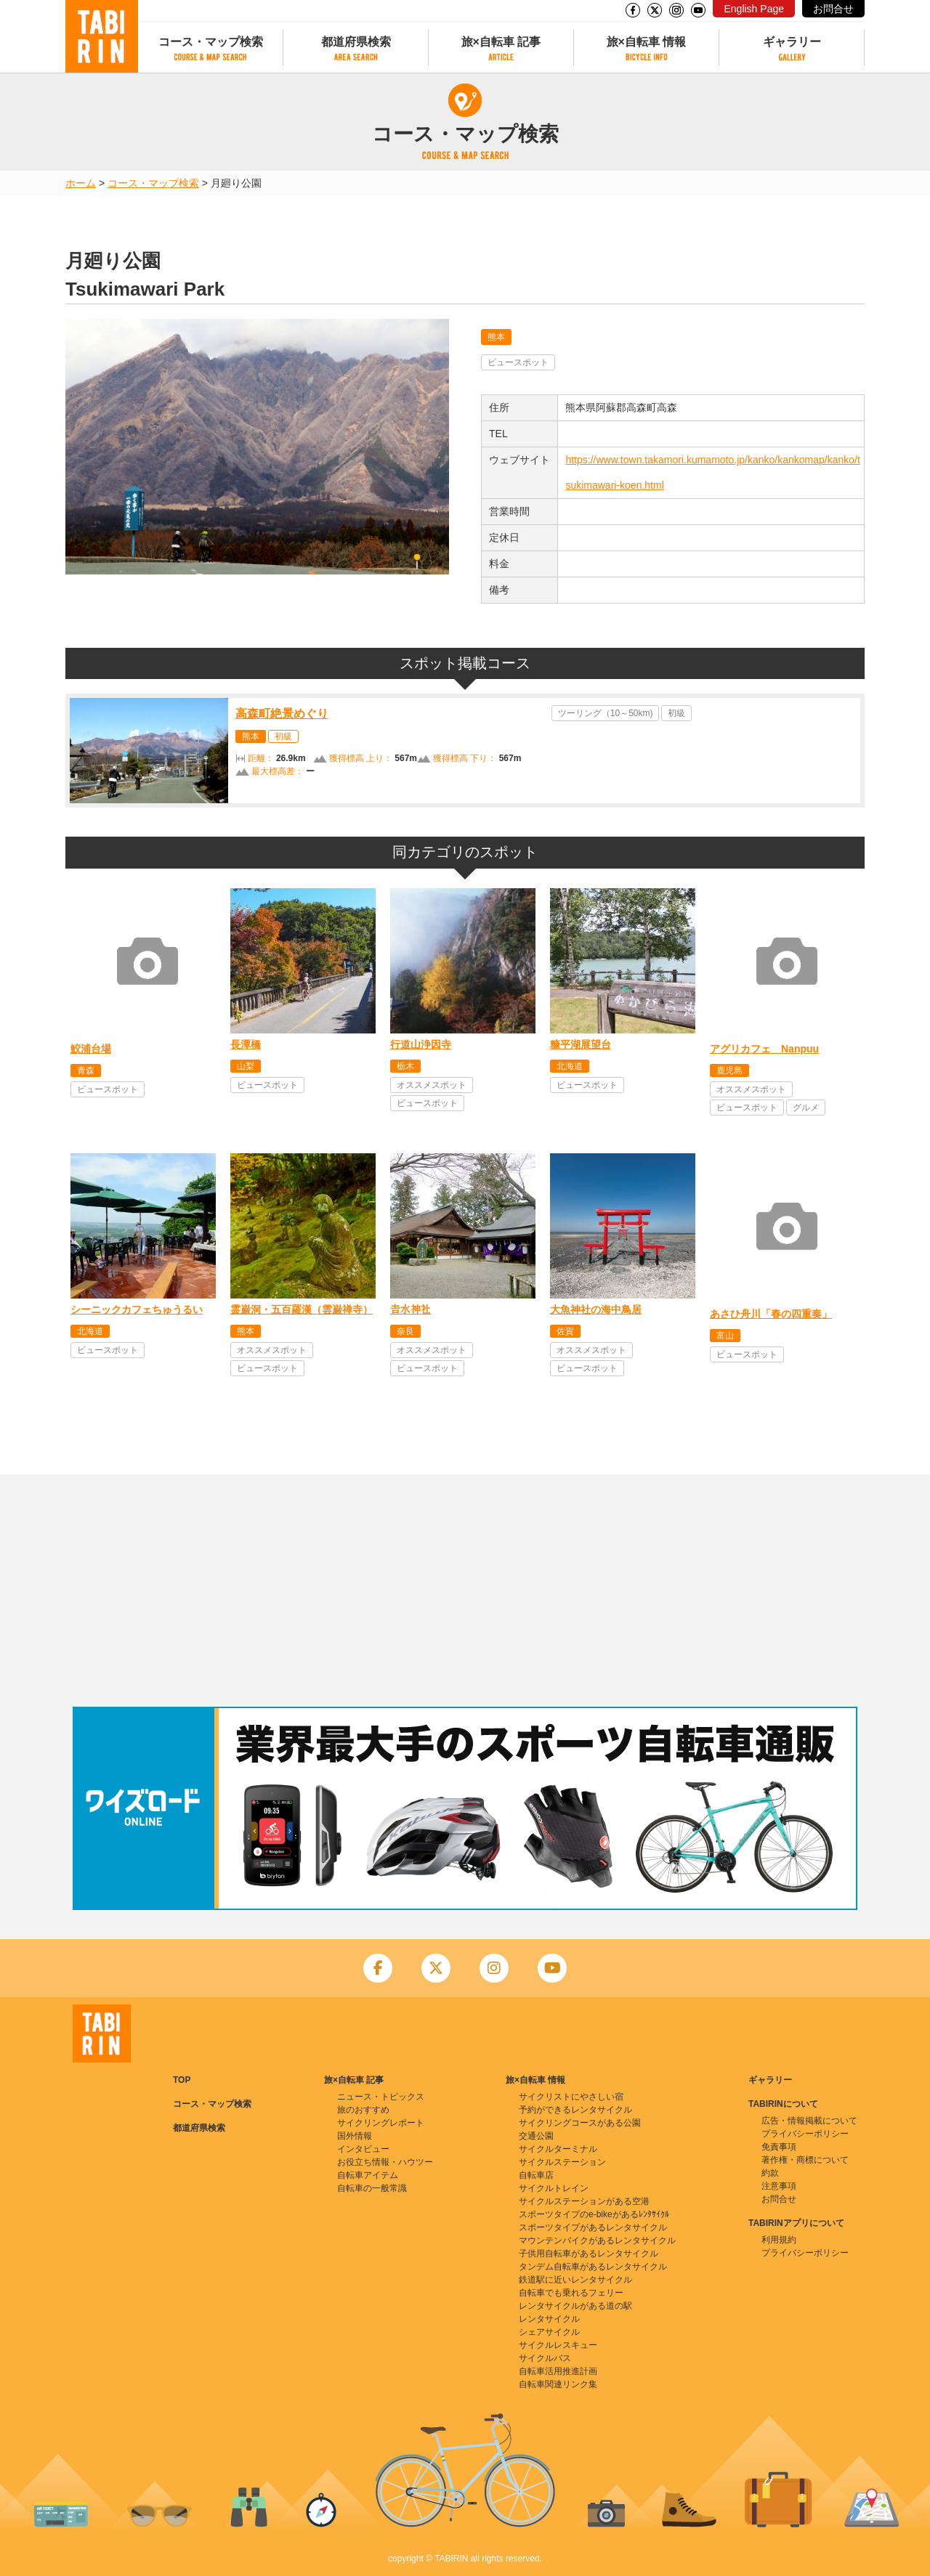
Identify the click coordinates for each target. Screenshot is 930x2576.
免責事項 (778, 2147)
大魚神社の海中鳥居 (596, 1309)
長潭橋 (245, 1044)
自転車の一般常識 (372, 2188)
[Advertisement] (465, 1590)
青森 (85, 1070)
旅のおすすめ (363, 2110)
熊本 (496, 337)
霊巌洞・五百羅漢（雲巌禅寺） (301, 1309)
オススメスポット (431, 1085)
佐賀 (565, 1331)
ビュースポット (518, 362)
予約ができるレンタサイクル (575, 2110)
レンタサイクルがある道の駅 (575, 2306)
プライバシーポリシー (805, 2134)
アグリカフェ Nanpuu (764, 1049)
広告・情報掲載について (809, 2121)
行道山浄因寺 (420, 1044)
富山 (725, 1335)
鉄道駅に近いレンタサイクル (575, 2280)
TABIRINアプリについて (796, 2223)
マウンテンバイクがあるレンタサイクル (597, 2240)
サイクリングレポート (380, 2123)
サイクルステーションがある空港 (584, 2201)
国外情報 (354, 2136)
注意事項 (778, 2186)
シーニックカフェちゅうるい (136, 1309)
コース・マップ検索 (210, 42)
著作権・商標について (805, 2160)
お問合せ (833, 9)
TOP (181, 2080)
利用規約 (778, 2240)
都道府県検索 (356, 42)
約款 (770, 2173)
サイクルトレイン (554, 2188)
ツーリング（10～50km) (605, 713)
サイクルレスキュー (558, 2345)
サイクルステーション (562, 2162)
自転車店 (536, 2175)
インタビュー (363, 2149)
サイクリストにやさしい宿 (571, 2097)
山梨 (245, 1066)
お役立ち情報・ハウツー (385, 2162)
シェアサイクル (549, 2332)
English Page (754, 9)
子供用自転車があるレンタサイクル (588, 2253)
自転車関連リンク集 (558, 2384)
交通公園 (536, 2136)
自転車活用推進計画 (558, 2371)
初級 (283, 736)
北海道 (570, 1066)
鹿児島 (729, 1070)
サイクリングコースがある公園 (580, 2123)
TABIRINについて (783, 2104)
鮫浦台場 (90, 1049)
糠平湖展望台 (580, 1044)
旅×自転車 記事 (501, 42)
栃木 (405, 1066)
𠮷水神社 (410, 1309)
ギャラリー (792, 42)
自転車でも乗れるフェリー (571, 2293)
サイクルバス (545, 2358)
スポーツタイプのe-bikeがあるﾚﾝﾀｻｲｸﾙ (594, 2214)
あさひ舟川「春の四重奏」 (771, 1314)
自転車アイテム (367, 2175)
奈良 (405, 1331)
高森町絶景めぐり (281, 713)
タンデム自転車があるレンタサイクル (593, 2267)
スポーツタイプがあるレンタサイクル (593, 2227)
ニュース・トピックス (380, 2097)
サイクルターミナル (558, 2149)
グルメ (806, 1107)
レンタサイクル (549, 2319)
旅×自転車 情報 (647, 42)
